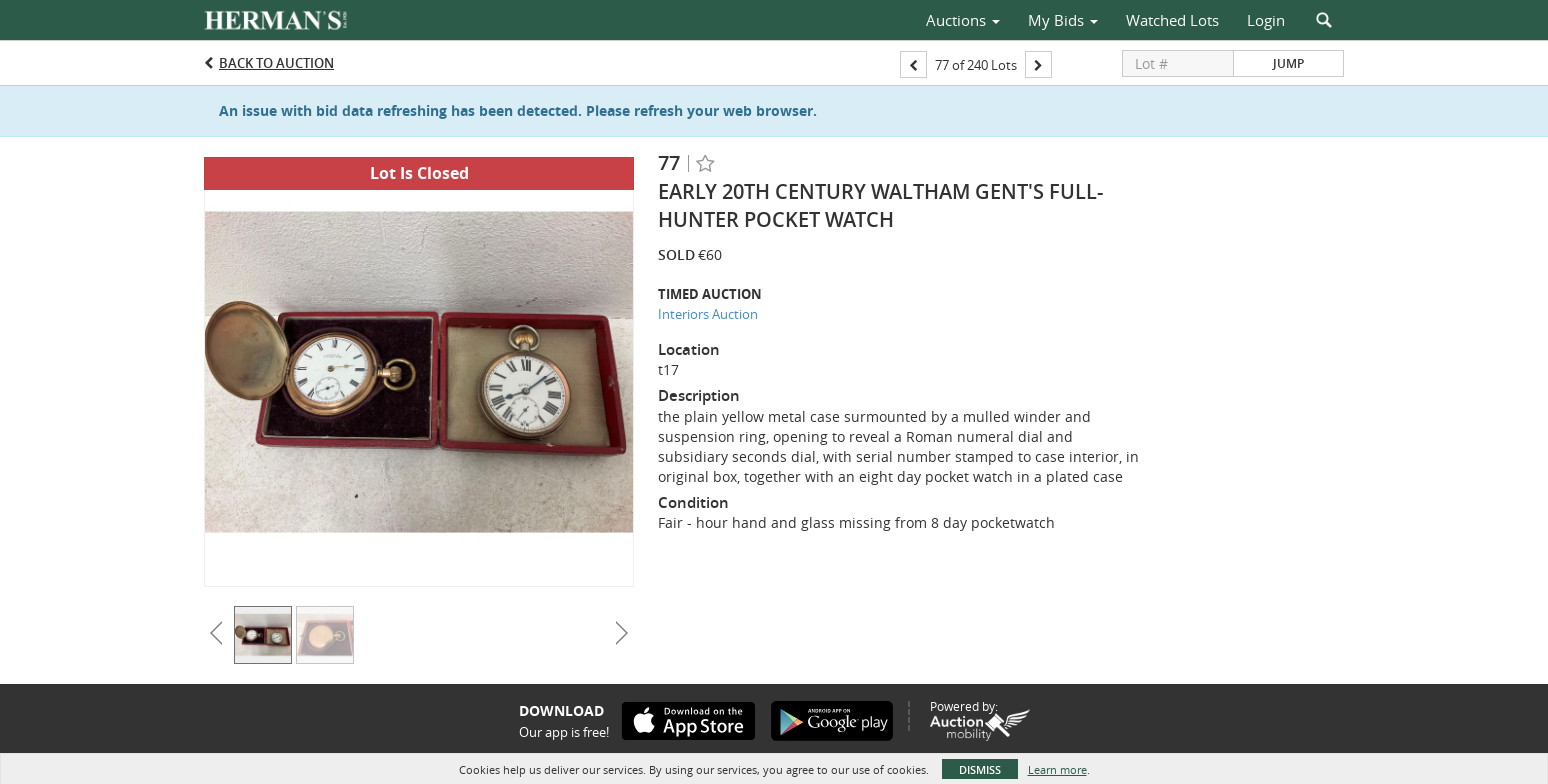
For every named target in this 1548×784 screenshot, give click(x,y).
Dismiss (980, 769)
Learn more (1057, 769)
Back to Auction (276, 63)
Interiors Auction (708, 314)
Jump (1288, 63)
